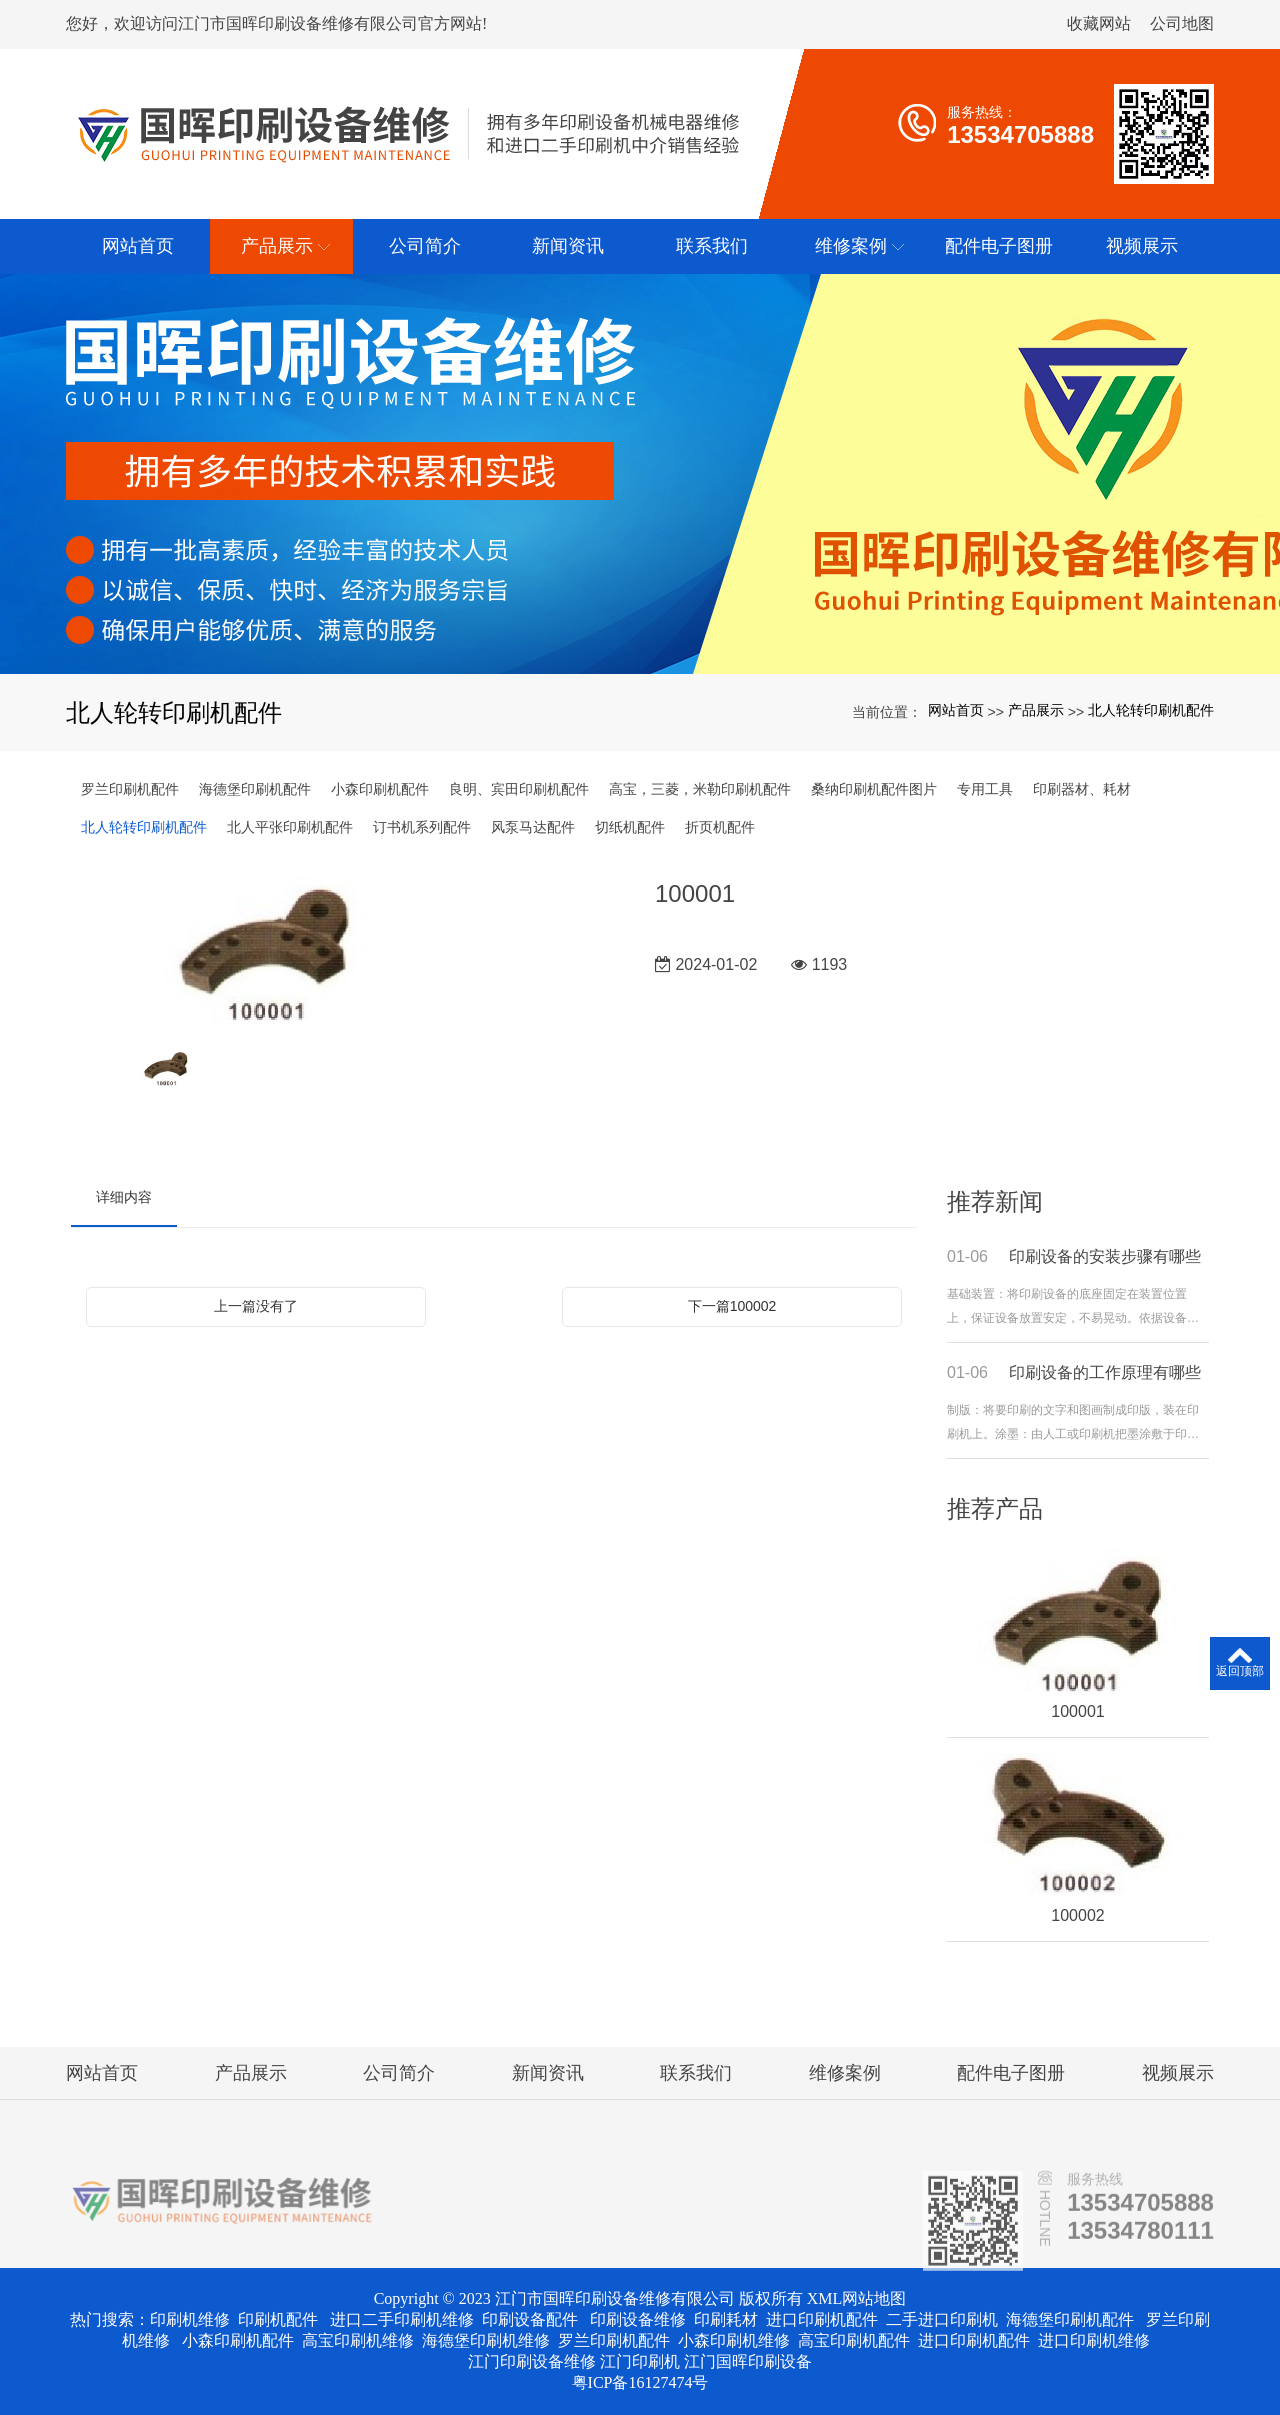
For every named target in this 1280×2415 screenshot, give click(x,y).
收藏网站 (1099, 23)
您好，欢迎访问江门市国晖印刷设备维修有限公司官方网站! (276, 23)
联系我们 (696, 2073)
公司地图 (1182, 23)
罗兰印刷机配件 (130, 789)
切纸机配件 (630, 827)
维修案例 (845, 2073)
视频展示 (1178, 2073)
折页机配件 (720, 827)
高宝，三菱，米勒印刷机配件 (700, 789)
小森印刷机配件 (380, 789)
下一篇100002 (732, 1306)
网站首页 (956, 710)
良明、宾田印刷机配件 (519, 789)
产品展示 (1036, 710)
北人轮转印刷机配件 (1151, 710)
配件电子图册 (1011, 2073)
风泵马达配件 (533, 827)
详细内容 (124, 1197)
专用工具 (985, 789)
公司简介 (399, 2073)
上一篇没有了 (256, 1306)
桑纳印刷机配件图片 (874, 789)
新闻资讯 (548, 2073)
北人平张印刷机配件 (290, 827)
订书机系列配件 (422, 827)
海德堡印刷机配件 (255, 789)
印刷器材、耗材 (1082, 789)
